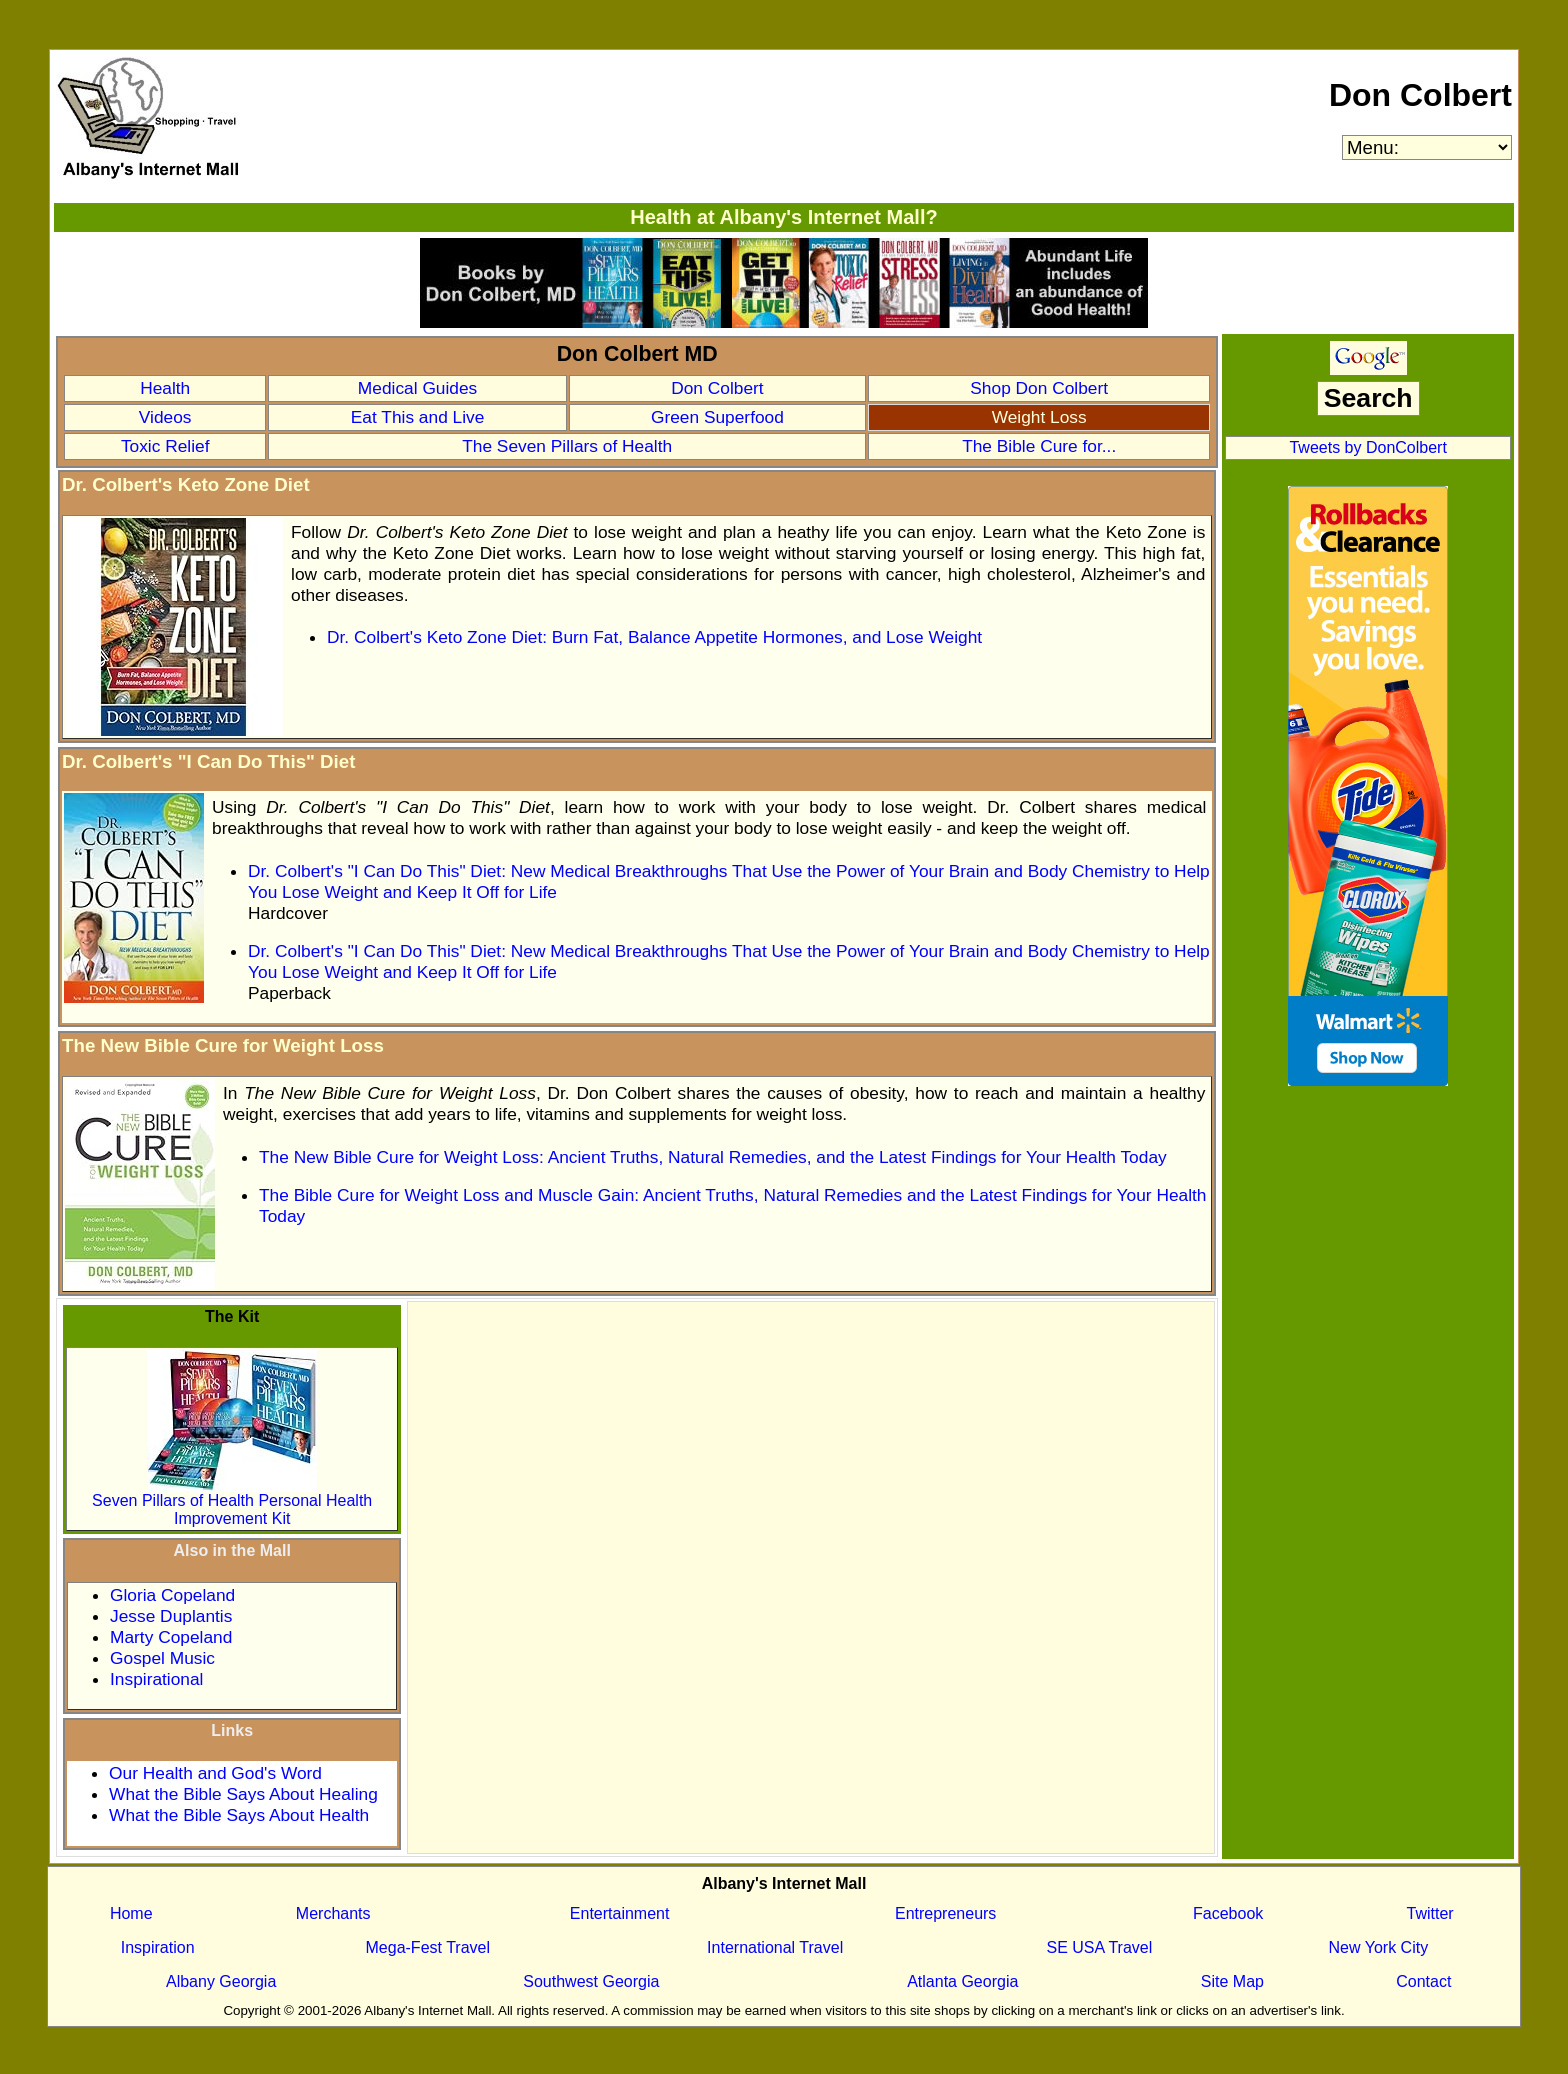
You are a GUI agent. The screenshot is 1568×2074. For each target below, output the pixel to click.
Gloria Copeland (172, 1595)
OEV (1245, 471)
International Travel (775, 1947)
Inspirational (156, 1679)
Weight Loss (1039, 417)
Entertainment (620, 1913)
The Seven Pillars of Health (567, 446)
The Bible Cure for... (1039, 446)
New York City (1379, 1947)
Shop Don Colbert (1039, 388)
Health (165, 388)
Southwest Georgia (591, 1981)
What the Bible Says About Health (239, 1815)
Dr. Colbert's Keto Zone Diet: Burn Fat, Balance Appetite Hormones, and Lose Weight (654, 637)
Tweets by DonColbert (1367, 447)
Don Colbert (1420, 95)
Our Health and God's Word (215, 1773)
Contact (1423, 1981)
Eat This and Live (418, 417)
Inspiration (158, 1947)
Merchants (333, 1913)
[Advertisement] (811, 1444)
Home (131, 1913)
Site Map (1232, 1981)
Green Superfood (717, 417)
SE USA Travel (1099, 1947)
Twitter (1430, 1913)
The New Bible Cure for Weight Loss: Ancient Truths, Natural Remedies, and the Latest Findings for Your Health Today (713, 1157)
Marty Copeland (171, 1637)
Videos (165, 417)
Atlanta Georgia (962, 1981)
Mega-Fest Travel (428, 1947)
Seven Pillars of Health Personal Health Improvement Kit (232, 1502)
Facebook (1228, 1913)
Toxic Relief (165, 446)
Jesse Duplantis (171, 1616)
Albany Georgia (221, 1981)
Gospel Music (162, 1658)
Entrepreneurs (945, 1913)
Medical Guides (417, 388)
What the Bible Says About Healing (243, 1794)
